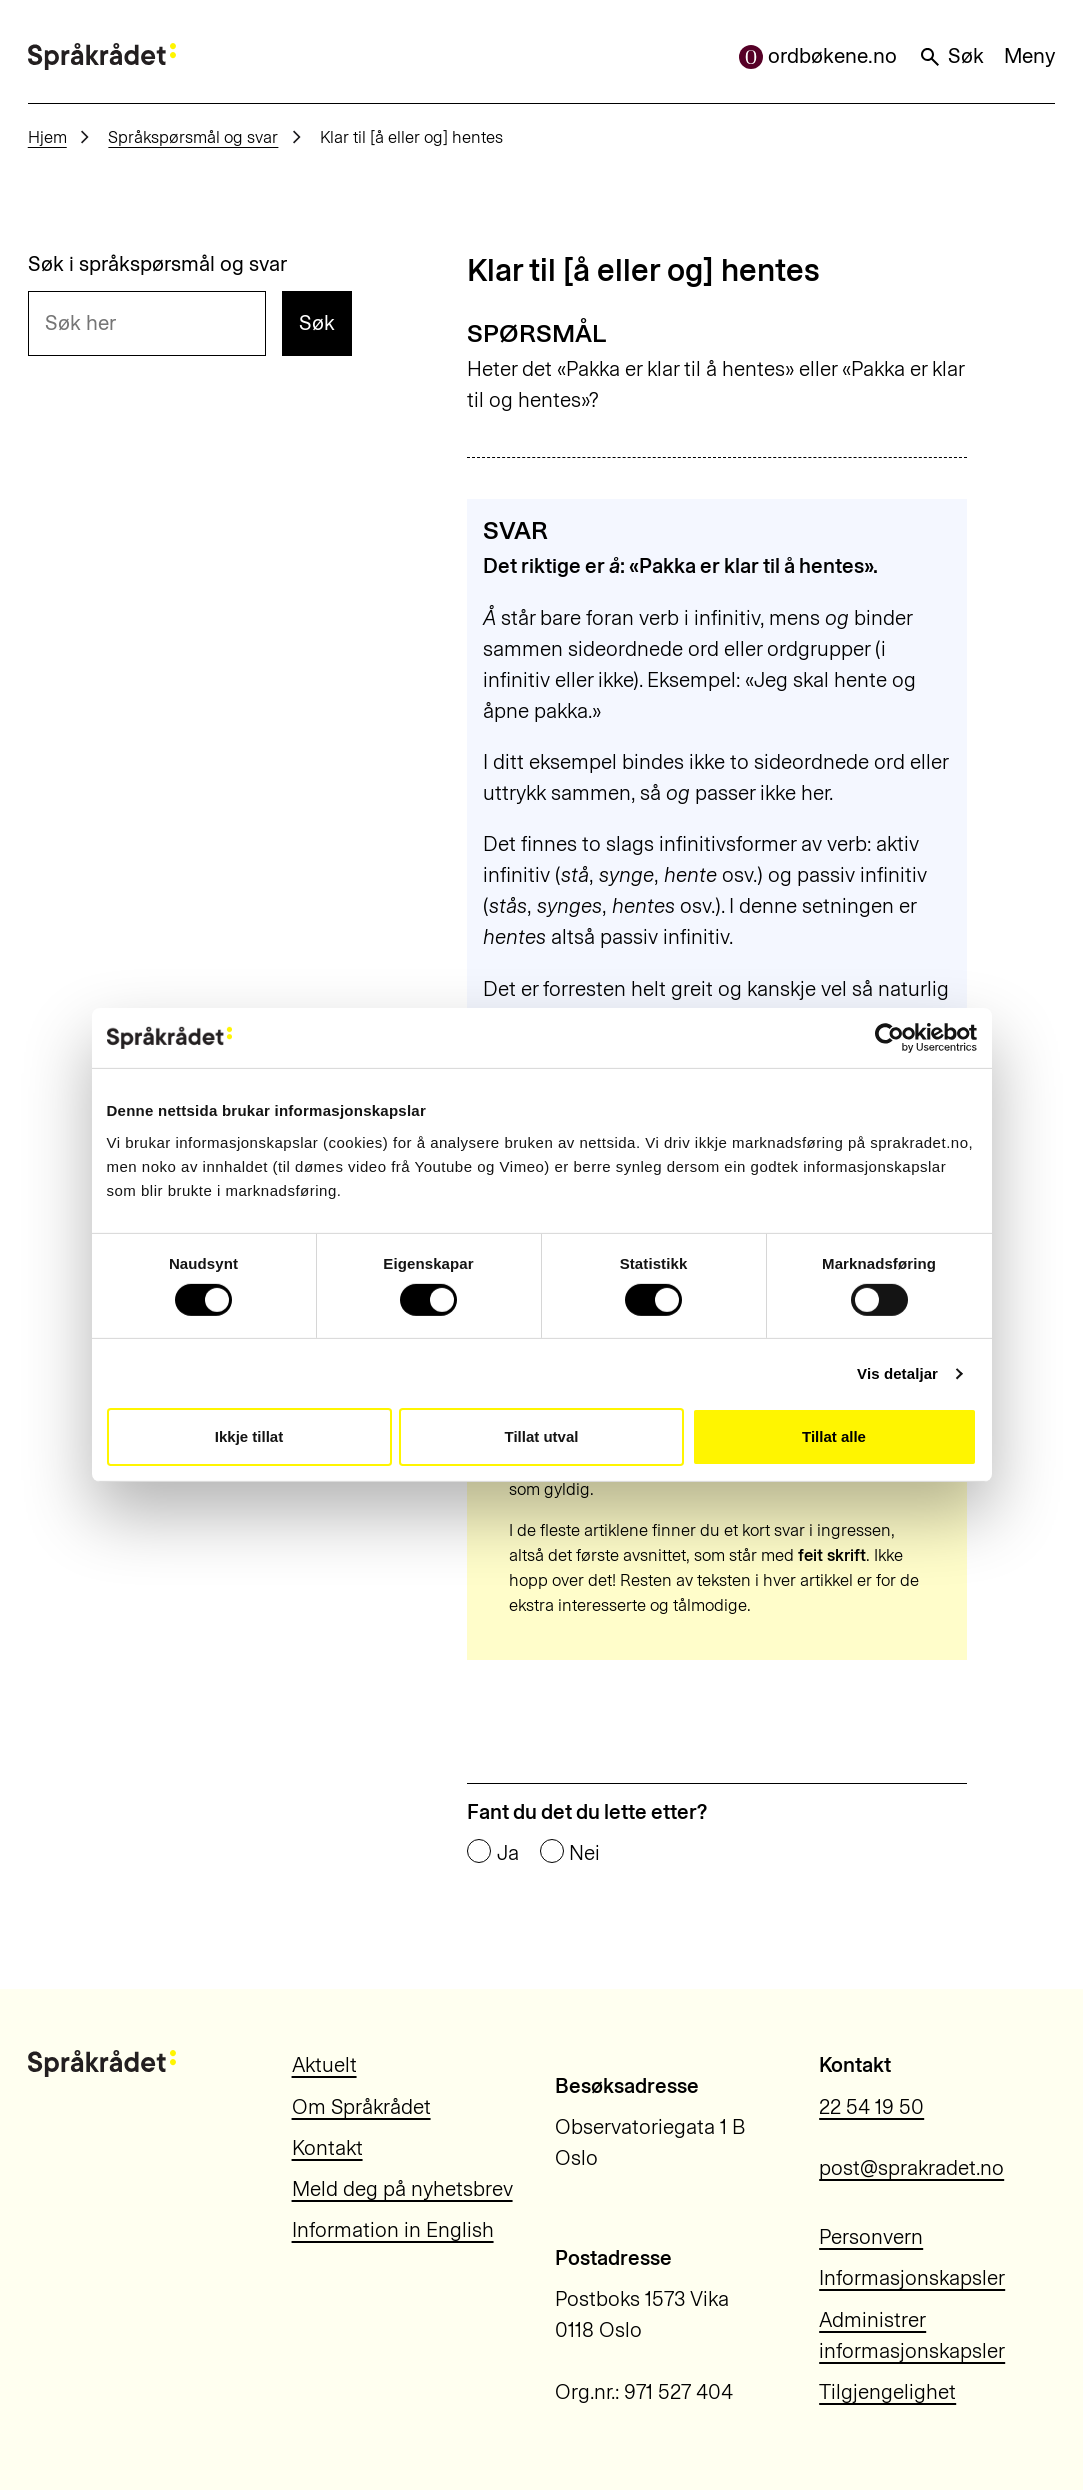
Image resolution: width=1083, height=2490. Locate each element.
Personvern (871, 2237)
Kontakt (327, 2148)
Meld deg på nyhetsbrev (402, 2189)
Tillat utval (542, 1436)
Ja (508, 1853)
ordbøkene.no (818, 56)
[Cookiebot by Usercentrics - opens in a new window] (889, 1038)
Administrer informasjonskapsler (912, 2335)
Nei (584, 1853)
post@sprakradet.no (911, 2168)
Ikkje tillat (249, 1436)
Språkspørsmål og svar (193, 137)
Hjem (47, 137)
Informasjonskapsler (912, 2278)
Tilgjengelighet (887, 2392)
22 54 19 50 (871, 2107)
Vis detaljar (897, 1373)
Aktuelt (324, 2065)
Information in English (393, 2230)
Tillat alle (834, 1436)
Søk (951, 56)
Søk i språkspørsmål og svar (157, 264)
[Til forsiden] (102, 56)
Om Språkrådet (361, 2107)
